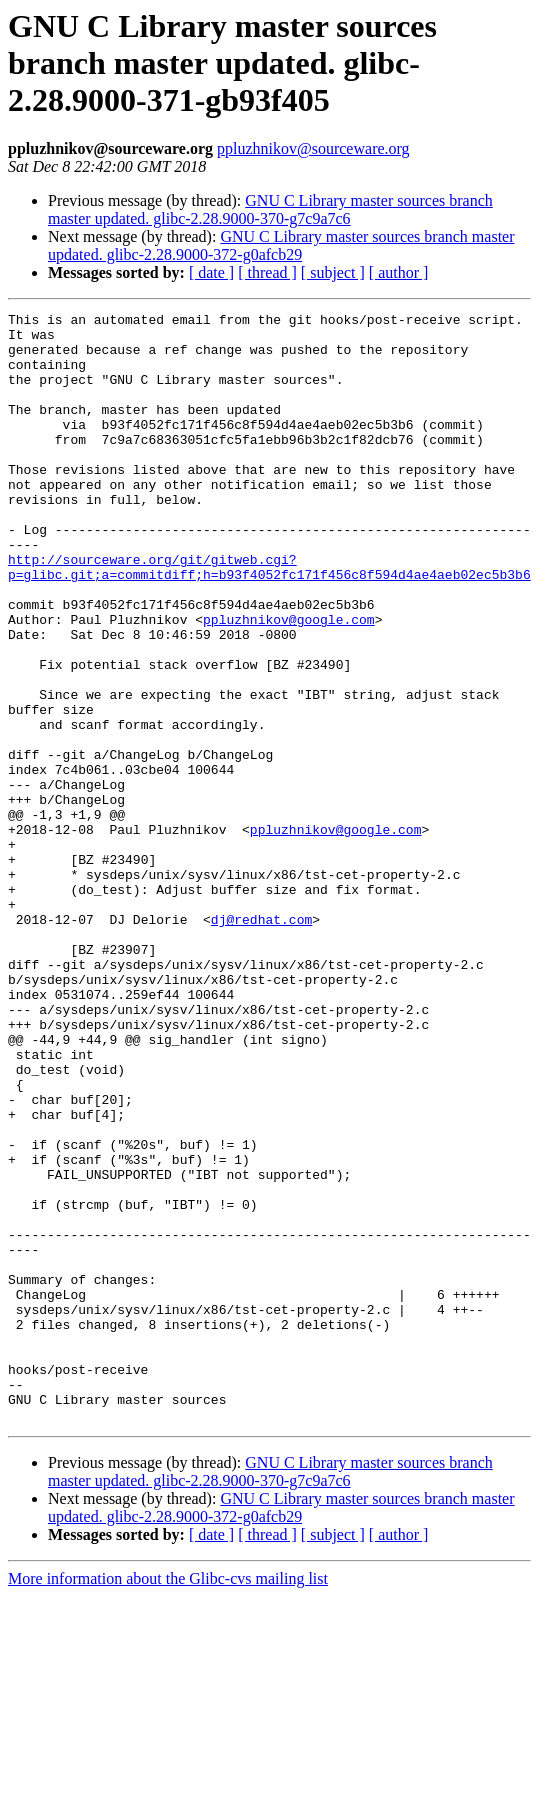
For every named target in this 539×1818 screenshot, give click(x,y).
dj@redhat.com (261, 1042)
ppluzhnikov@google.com (289, 682)
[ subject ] (333, 272)
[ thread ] (267, 272)
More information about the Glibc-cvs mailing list (168, 1800)
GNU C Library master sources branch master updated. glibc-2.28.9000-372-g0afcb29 (281, 245)
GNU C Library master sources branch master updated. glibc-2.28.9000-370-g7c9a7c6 (270, 209)
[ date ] (211, 272)
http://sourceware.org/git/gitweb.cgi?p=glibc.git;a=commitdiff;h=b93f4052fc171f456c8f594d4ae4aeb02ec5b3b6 (269, 619)
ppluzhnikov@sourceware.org (313, 148)
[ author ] (399, 272)
